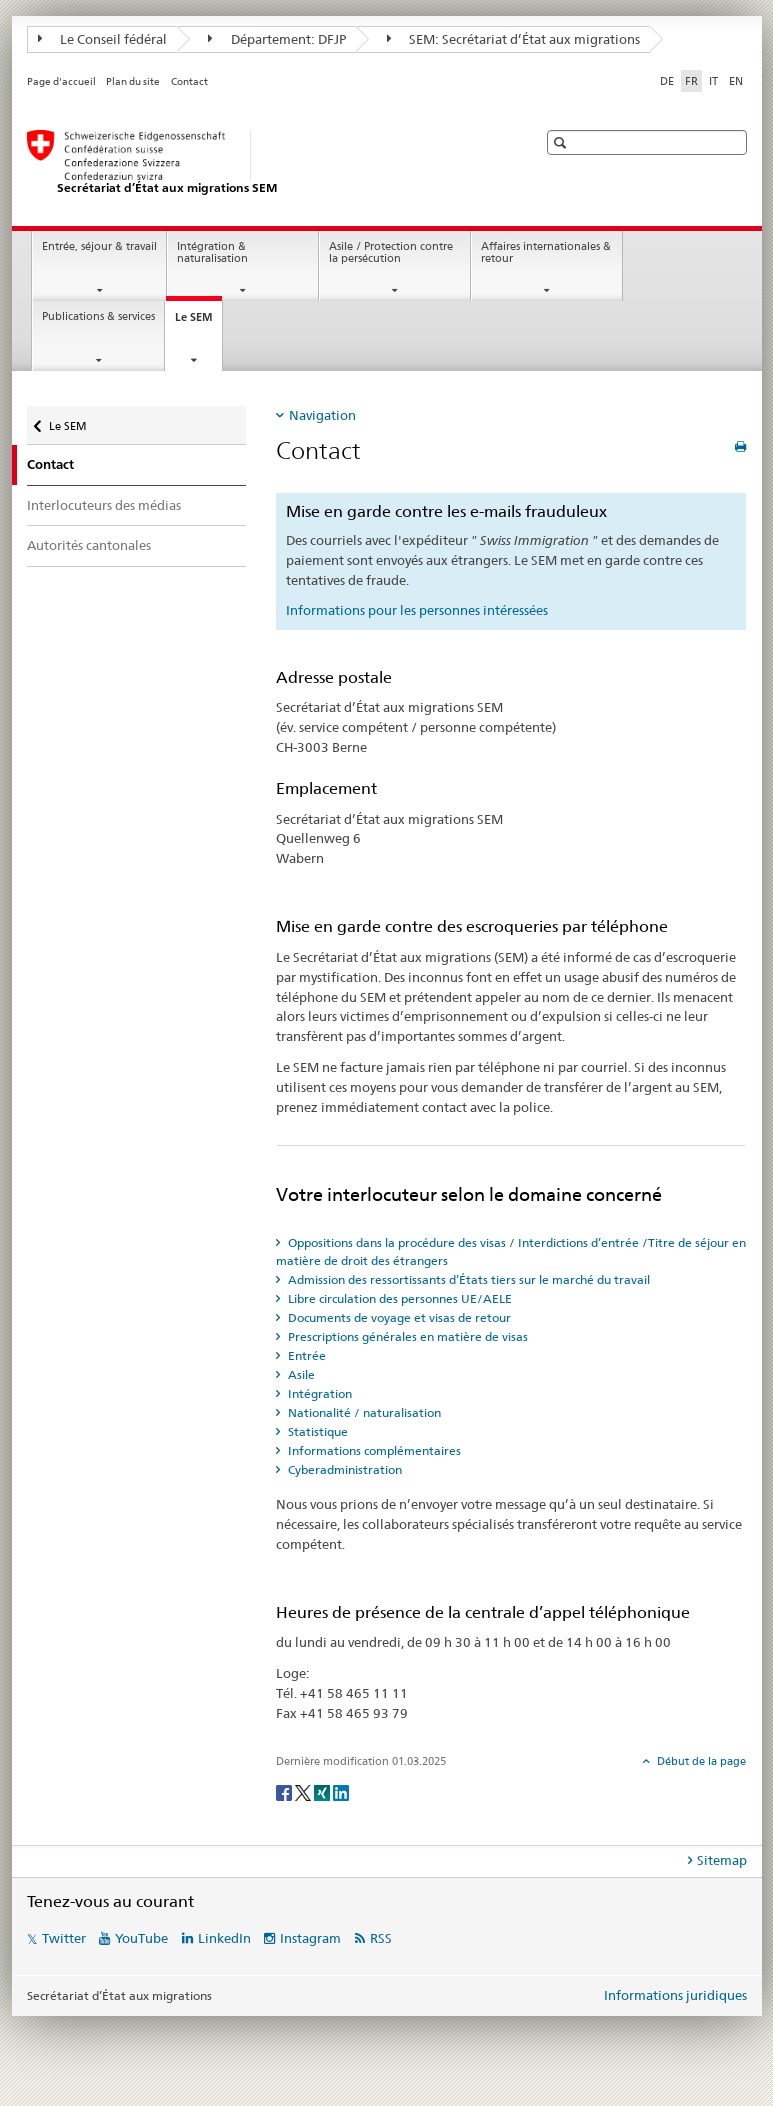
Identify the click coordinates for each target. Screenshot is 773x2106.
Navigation (322, 415)
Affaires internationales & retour (546, 253)
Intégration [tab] (318, 1393)
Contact (189, 81)
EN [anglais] (736, 81)
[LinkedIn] (341, 1791)
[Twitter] (304, 1791)
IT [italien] (713, 81)
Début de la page (700, 1761)
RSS (381, 1938)
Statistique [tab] (316, 1431)
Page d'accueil (61, 81)
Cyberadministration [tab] (343, 1469)
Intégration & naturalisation (212, 253)
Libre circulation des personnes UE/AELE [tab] (398, 1298)
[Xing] (323, 1791)
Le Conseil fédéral (103, 39)
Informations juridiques (675, 1995)
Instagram (310, 1938)
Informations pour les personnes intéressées (417, 610)
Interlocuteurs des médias (104, 505)
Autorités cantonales (89, 545)
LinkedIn (224, 1938)
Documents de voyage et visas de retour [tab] (398, 1317)
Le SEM (198, 322)
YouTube (141, 1938)
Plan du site (133, 81)
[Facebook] (285, 1791)
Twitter (64, 1938)
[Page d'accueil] (262, 163)
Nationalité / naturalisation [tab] (363, 1412)
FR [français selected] (691, 81)
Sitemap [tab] (722, 1860)
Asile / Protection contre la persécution (391, 253)
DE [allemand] (667, 81)
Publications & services (98, 316)
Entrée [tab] (305, 1355)
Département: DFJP (277, 39)
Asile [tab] (300, 1374)
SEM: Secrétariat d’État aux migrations (514, 39)
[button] (562, 142)
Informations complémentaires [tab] (373, 1450)
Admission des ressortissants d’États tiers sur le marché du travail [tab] (467, 1279)
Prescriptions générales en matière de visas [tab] (406, 1336)
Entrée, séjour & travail (99, 246)
